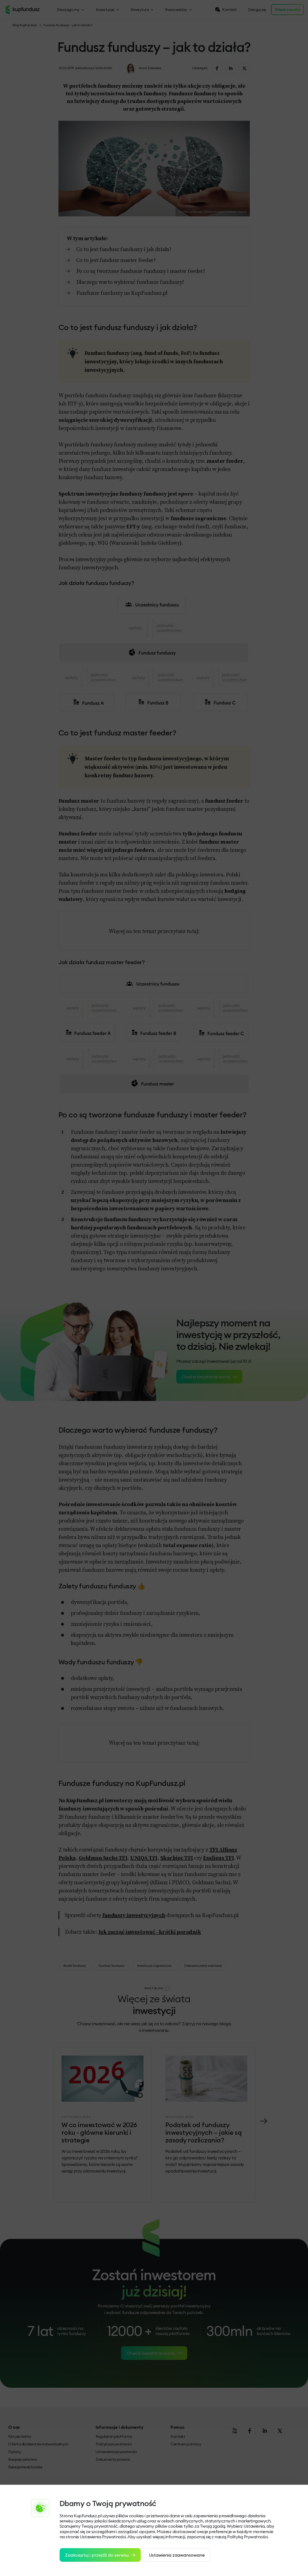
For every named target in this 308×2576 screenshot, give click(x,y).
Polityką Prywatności (247, 2536)
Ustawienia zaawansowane (177, 2555)
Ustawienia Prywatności (103, 2536)
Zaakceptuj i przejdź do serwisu (100, 2555)
